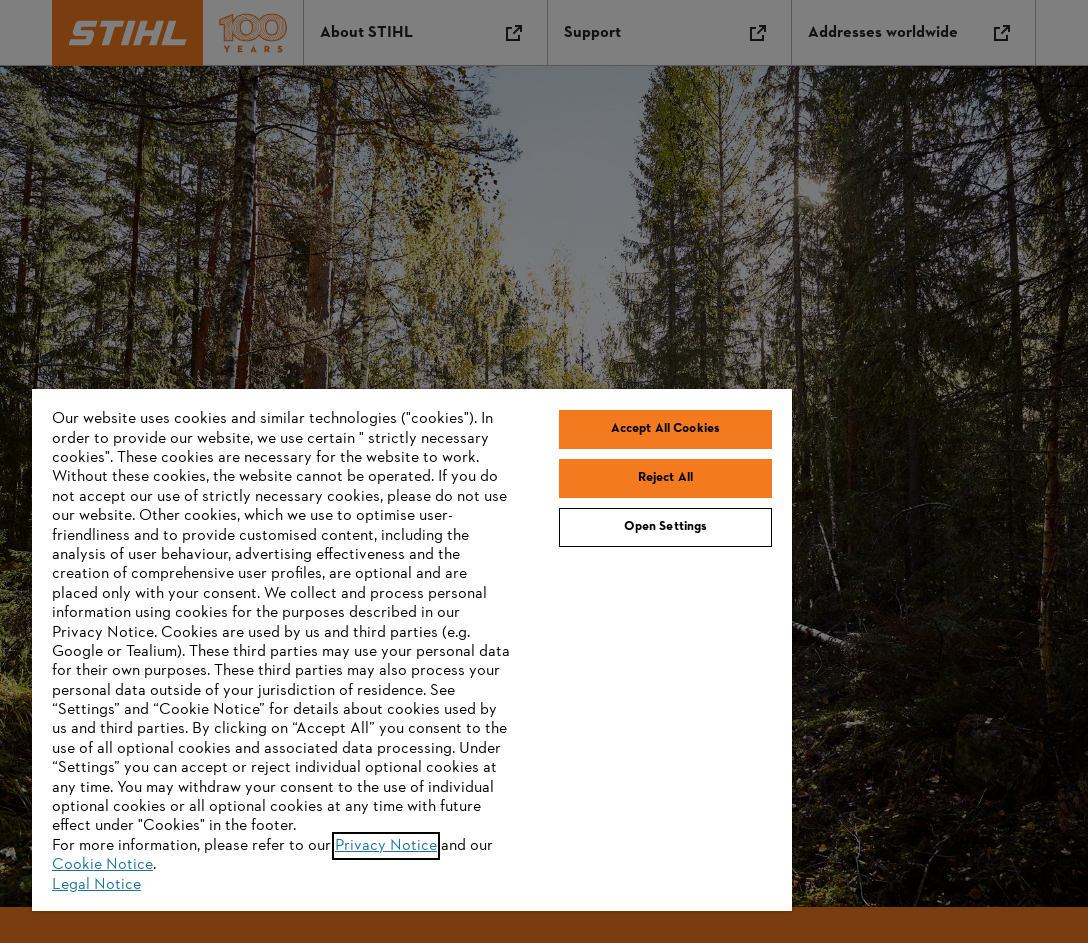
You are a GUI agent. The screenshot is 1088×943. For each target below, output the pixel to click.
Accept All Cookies (665, 429)
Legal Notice (96, 885)
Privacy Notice (386, 846)
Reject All (665, 478)
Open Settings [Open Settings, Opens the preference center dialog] (666, 527)
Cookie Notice (102, 865)
